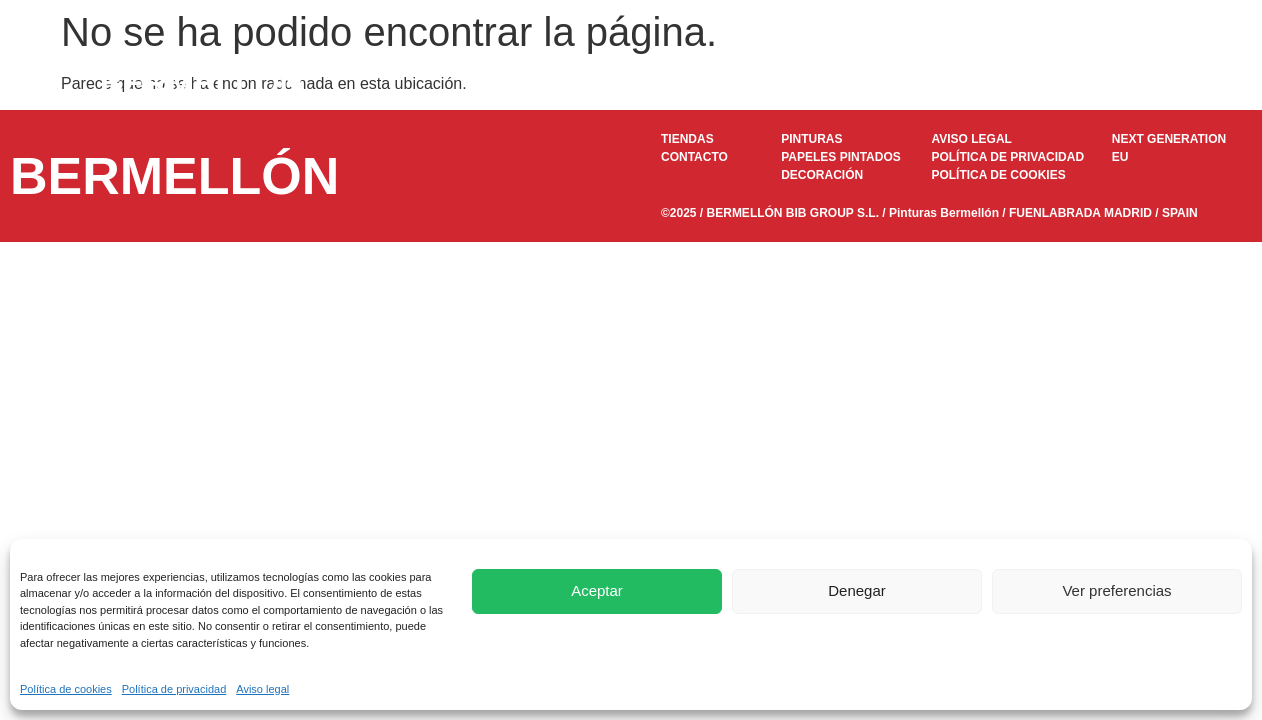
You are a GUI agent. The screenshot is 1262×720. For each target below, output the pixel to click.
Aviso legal (262, 689)
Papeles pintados (699, 83)
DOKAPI (819, 83)
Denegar (857, 590)
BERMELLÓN (201, 83)
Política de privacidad (174, 689)
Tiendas (1021, 83)
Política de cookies (66, 689)
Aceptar (597, 590)
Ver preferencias (1116, 590)
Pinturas (579, 83)
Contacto (1114, 83)
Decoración (921, 83)
